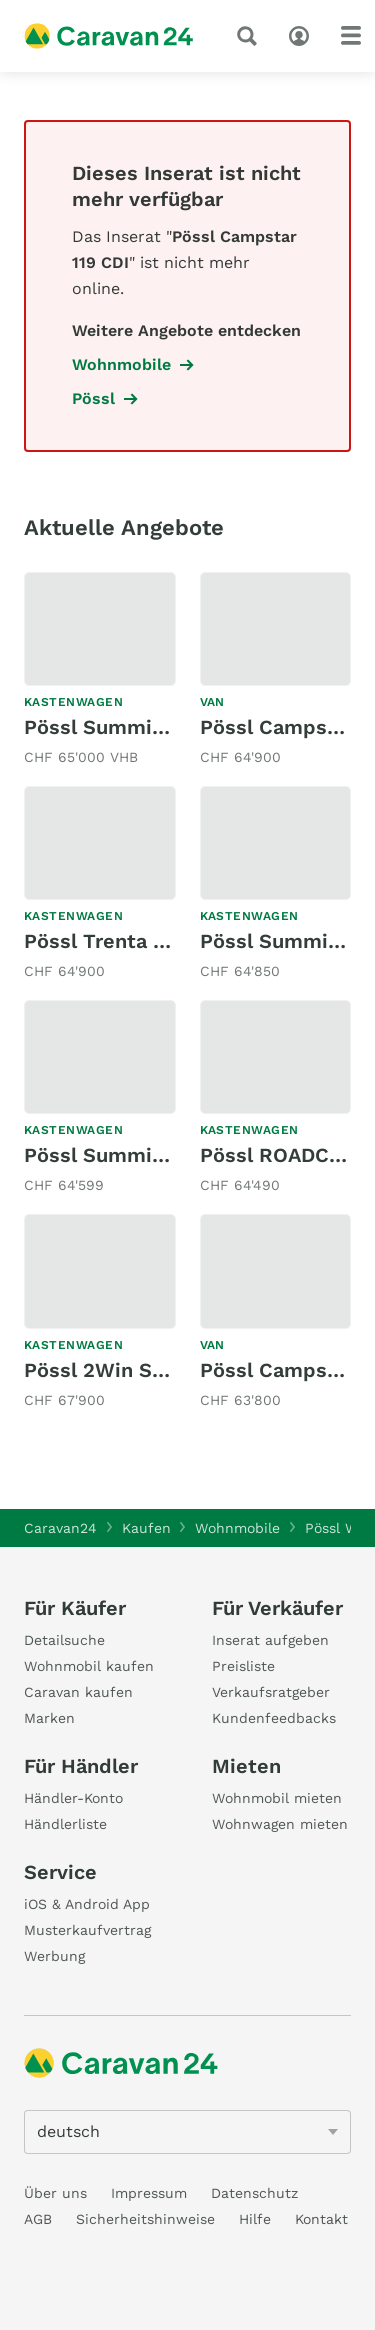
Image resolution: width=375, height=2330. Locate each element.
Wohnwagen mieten (280, 1824)
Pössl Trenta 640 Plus (131, 941)
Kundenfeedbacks (274, 1718)
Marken (49, 1718)
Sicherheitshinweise (145, 2219)
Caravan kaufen (78, 1692)
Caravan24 (60, 1528)
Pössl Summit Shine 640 (145, 1155)
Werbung (54, 1956)
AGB (38, 2219)
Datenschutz (254, 2193)
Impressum (149, 2193)
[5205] (187, 2132)
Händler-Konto (73, 1798)
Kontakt (321, 2219)
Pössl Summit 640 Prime (146, 727)
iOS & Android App (87, 1904)
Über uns (55, 2193)
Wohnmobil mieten (277, 1798)
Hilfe (255, 2219)
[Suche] (251, 36)
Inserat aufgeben (270, 1640)
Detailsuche (64, 1640)
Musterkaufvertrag (87, 1930)
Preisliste (243, 1666)
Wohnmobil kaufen (89, 1666)
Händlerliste (65, 1824)
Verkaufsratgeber (271, 1692)
